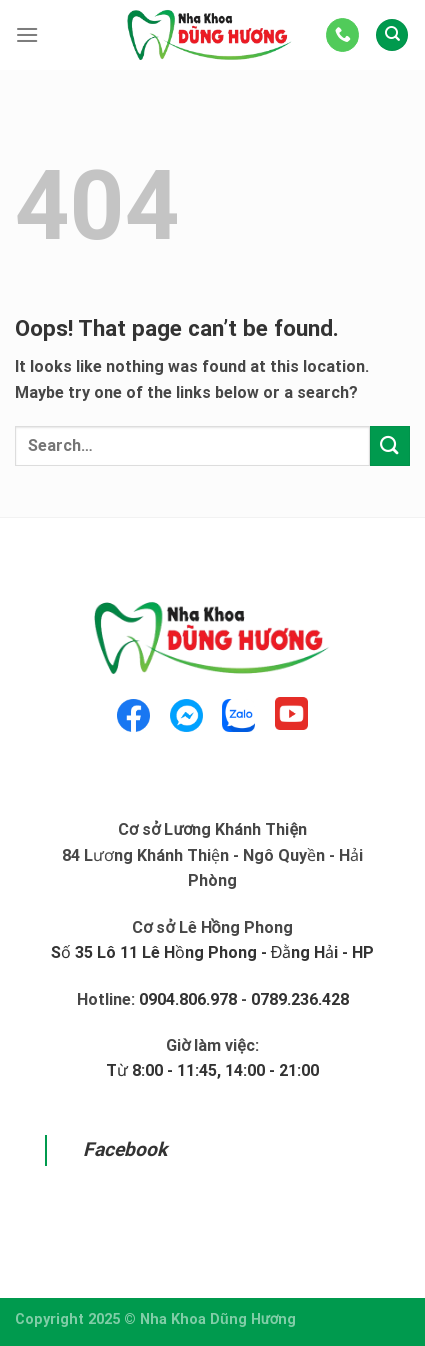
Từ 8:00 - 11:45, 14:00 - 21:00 (212, 1070)
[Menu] (27, 34)
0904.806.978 (188, 999)
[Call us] (342, 35)
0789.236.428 (300, 999)
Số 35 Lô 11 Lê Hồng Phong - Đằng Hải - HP (213, 952)
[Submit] (390, 445)
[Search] (392, 35)
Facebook (125, 1149)
